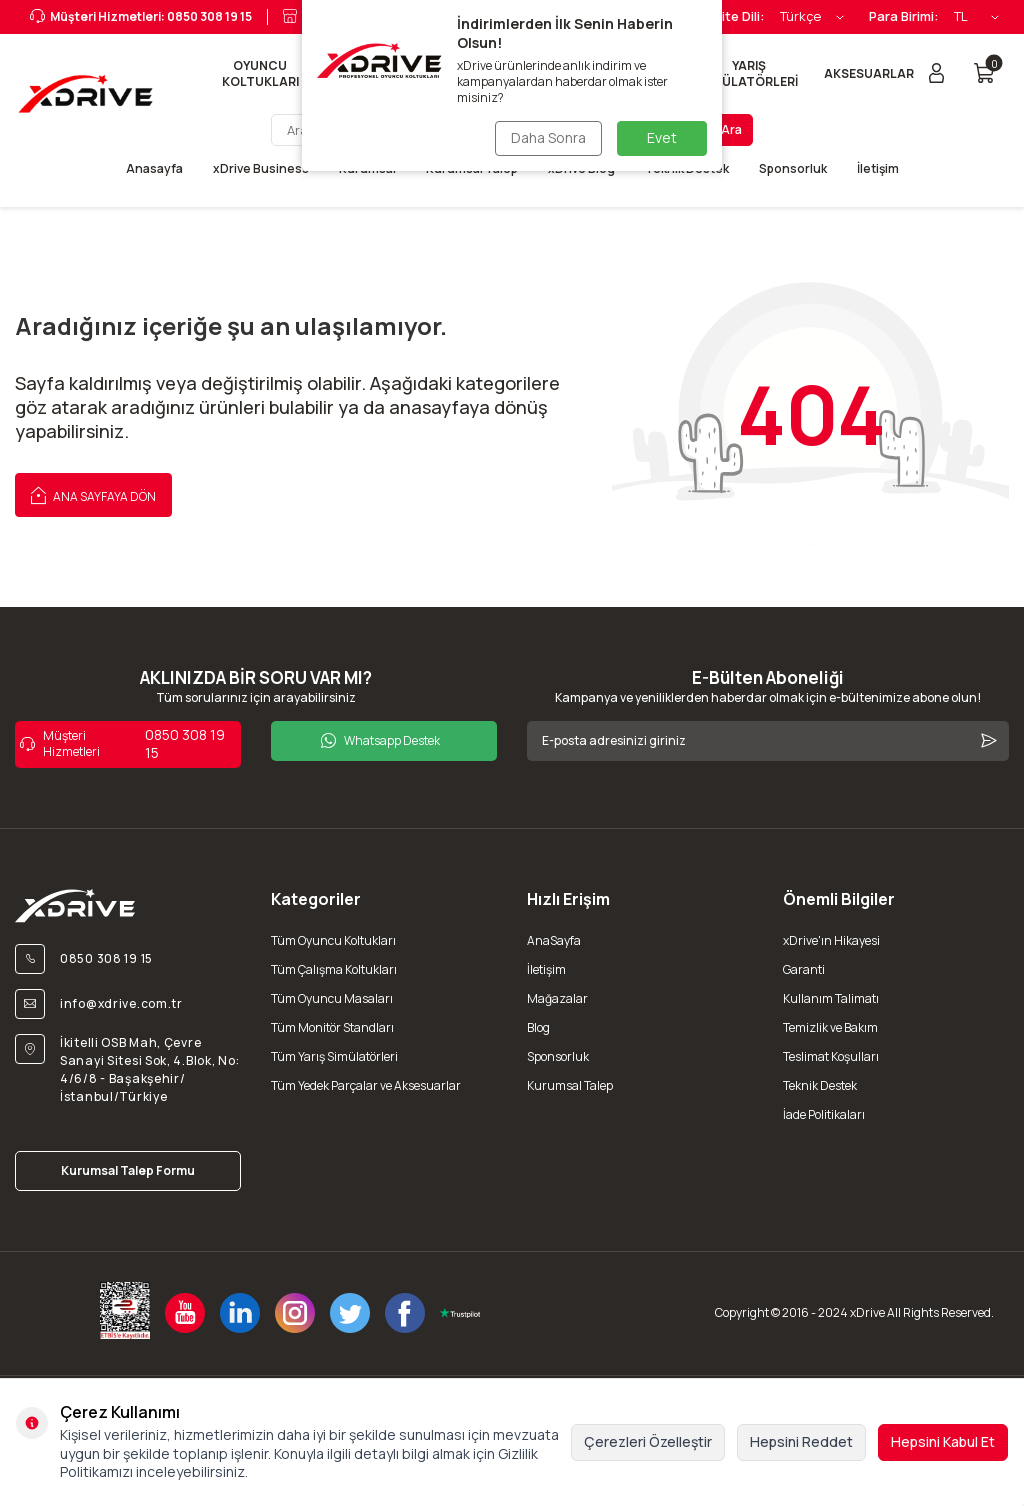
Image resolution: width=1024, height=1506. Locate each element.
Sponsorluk (793, 169)
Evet (662, 137)
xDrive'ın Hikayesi (831, 940)
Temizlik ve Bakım (830, 1027)
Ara (731, 129)
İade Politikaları (824, 1114)
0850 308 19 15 (122, 744)
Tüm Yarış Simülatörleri (334, 1056)
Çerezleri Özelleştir (648, 1441)
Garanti (804, 969)
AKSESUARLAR (869, 73)
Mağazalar (557, 998)
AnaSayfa (554, 940)
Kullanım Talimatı (831, 998)
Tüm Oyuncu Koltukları (333, 940)
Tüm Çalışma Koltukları (334, 969)
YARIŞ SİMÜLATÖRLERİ (749, 73)
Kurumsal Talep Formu (128, 1170)
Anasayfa (154, 169)
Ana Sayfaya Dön (93, 494)
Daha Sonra (548, 137)
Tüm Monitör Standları (332, 1027)
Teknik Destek (820, 1085)
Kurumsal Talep (570, 1085)
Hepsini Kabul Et (943, 1441)
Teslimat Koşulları (831, 1056)
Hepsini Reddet (801, 1441)
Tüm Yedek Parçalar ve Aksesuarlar (366, 1085)
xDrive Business (261, 169)
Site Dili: (739, 16)
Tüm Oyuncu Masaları (332, 998)
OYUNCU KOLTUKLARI (260, 73)
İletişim (878, 169)
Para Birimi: (904, 16)
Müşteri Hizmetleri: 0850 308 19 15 (141, 17)
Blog (538, 1027)
